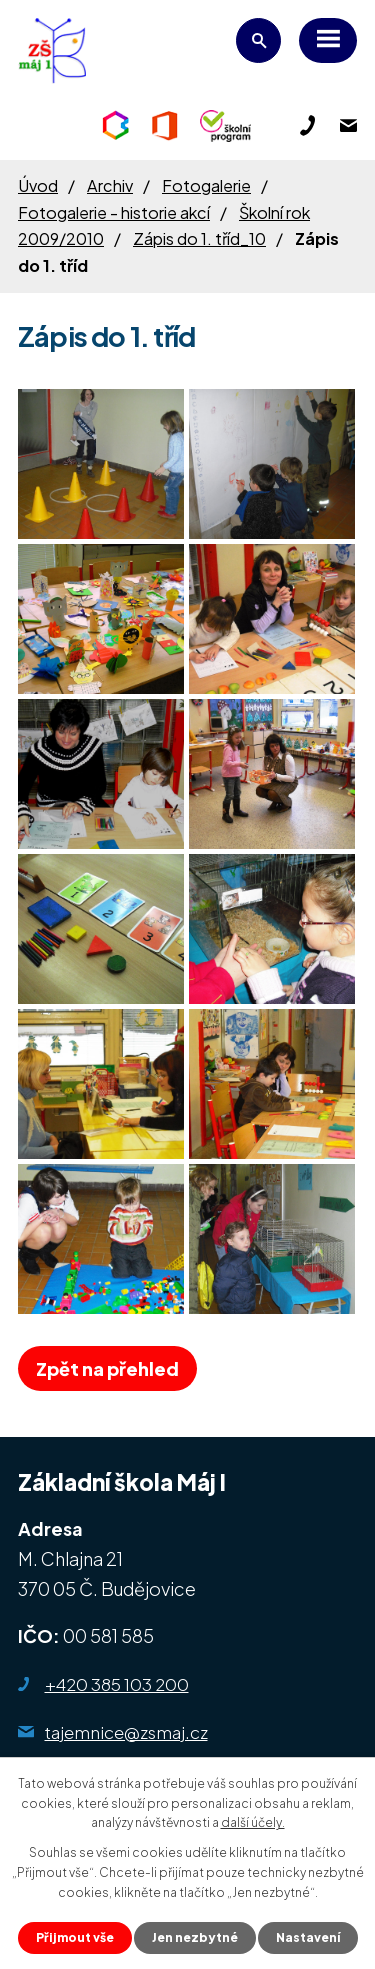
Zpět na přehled (107, 1368)
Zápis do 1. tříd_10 (199, 238)
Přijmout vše (75, 1937)
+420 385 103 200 (117, 1684)
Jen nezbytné (195, 1937)
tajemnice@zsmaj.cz (126, 1732)
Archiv (110, 185)
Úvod (38, 185)
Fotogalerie (206, 185)
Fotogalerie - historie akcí (114, 212)
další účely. (253, 1822)
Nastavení (308, 1937)
